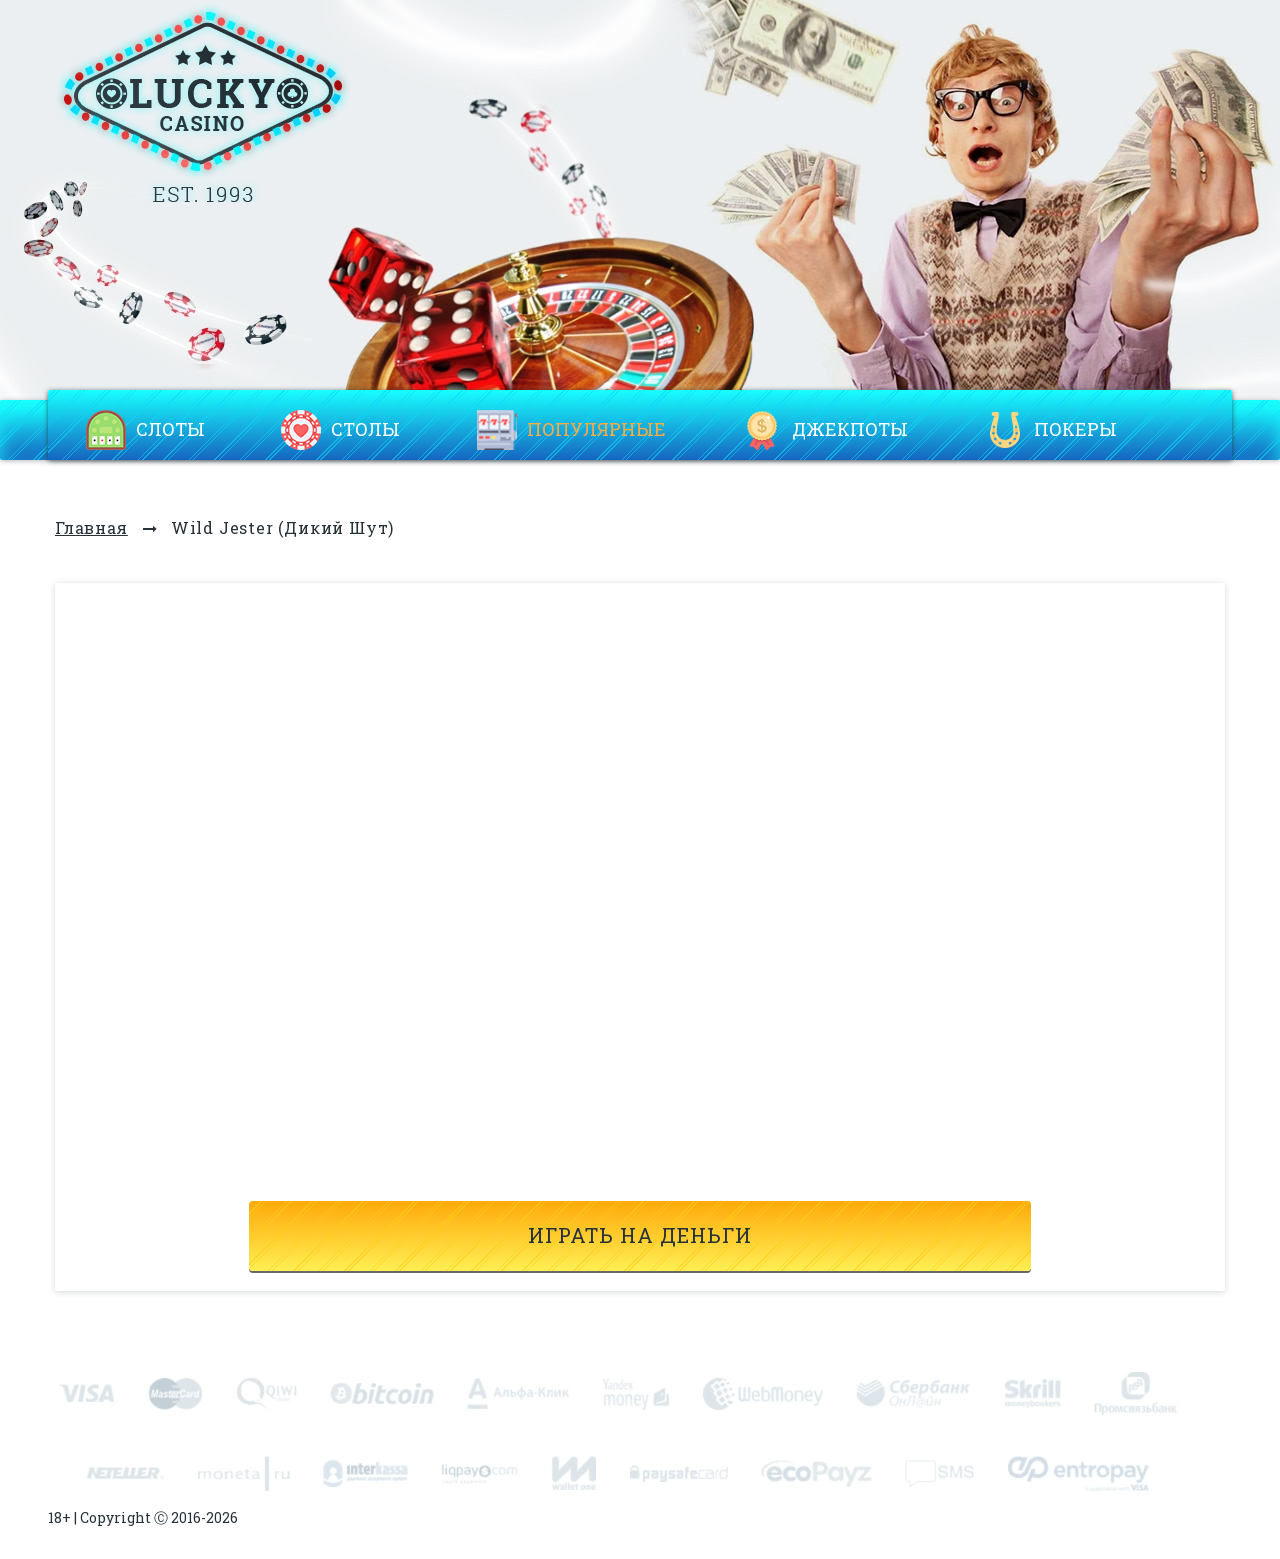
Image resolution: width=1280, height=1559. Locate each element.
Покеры (1075, 430)
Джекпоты (850, 430)
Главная (91, 527)
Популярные (596, 430)
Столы (365, 430)
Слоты (170, 430)
